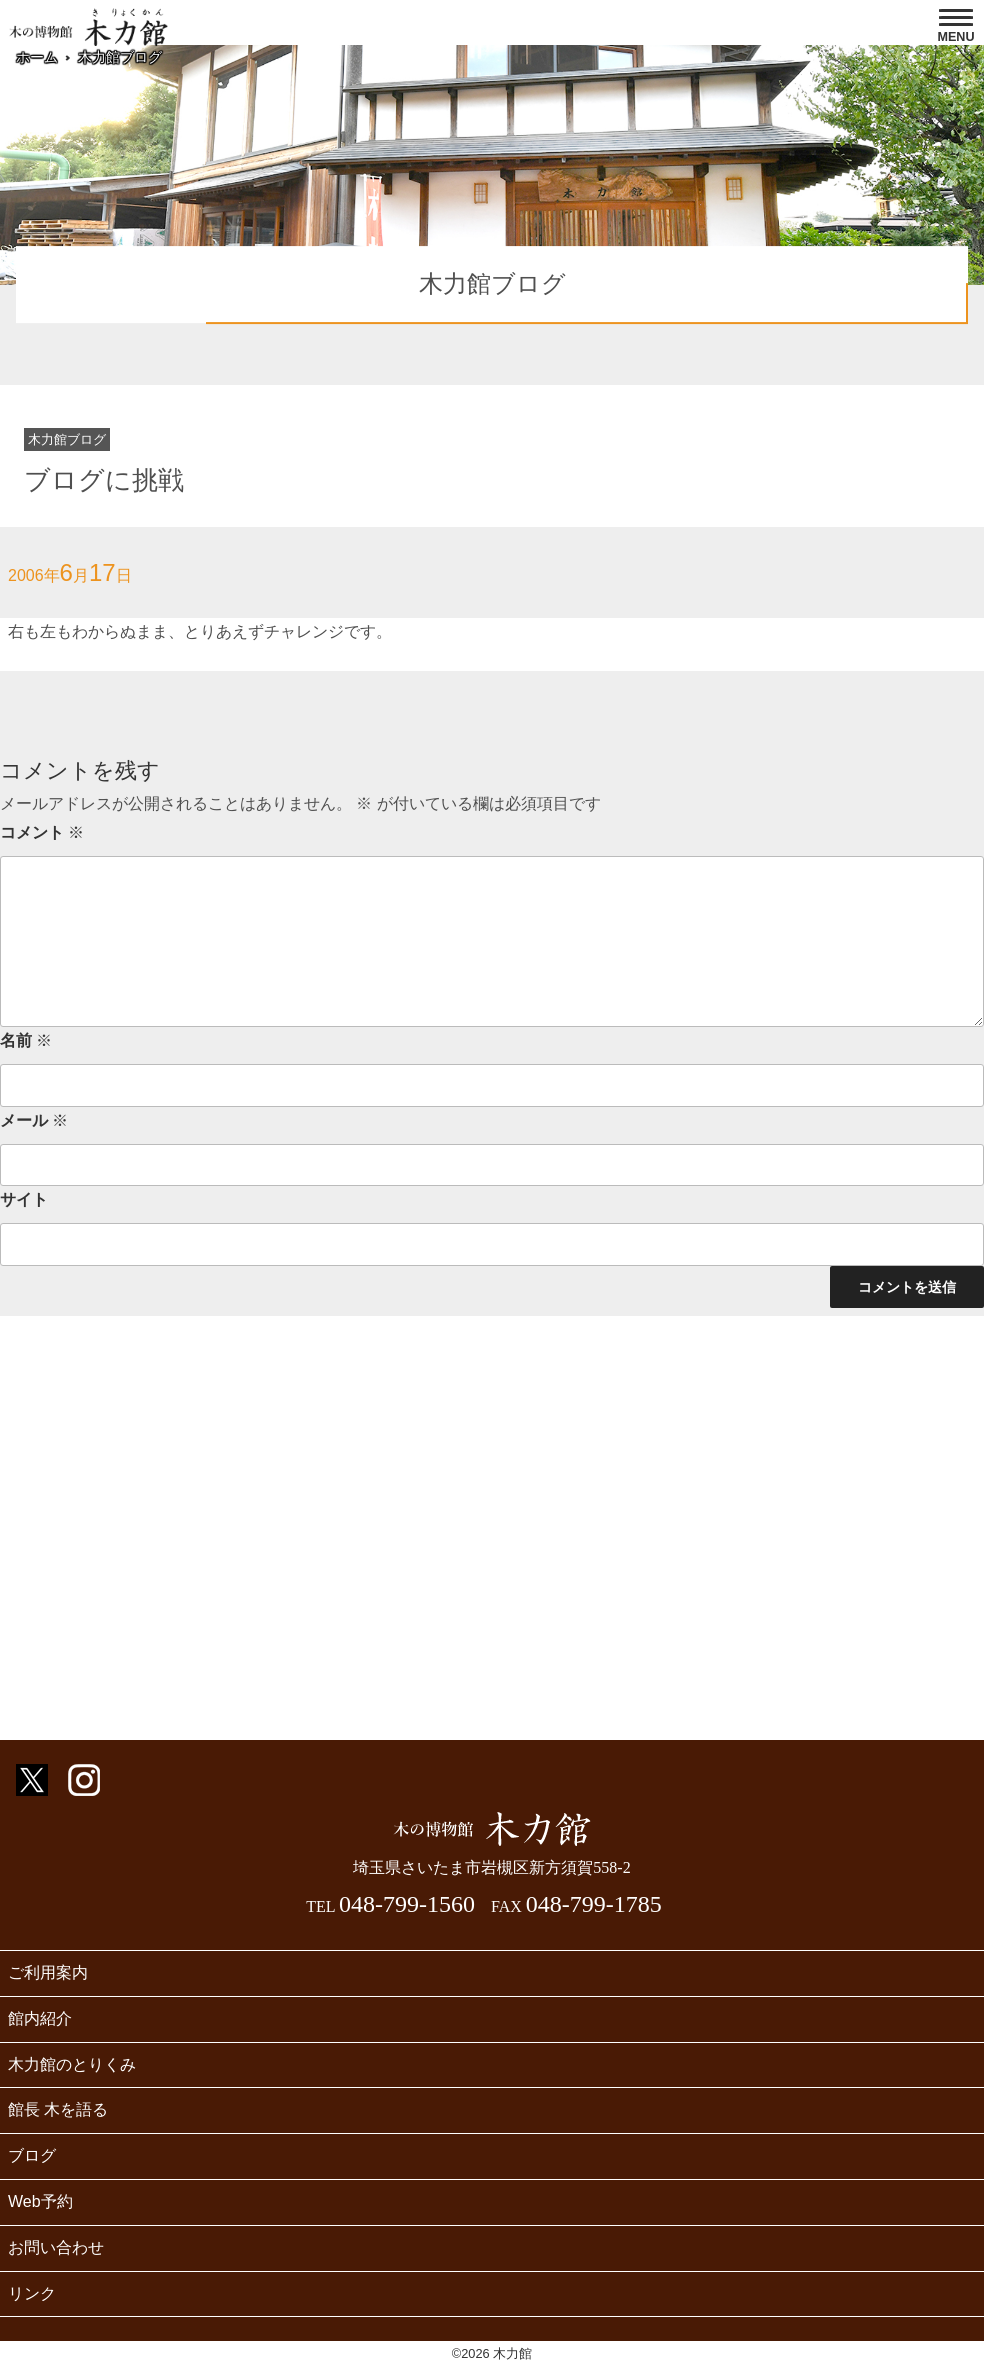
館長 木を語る (58, 2109)
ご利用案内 (48, 1972)
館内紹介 (40, 2018)
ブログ (32, 2155)
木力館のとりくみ (72, 2064)
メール (34, 1120)
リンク (32, 2293)
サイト (24, 1199)
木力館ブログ (120, 57)
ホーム (37, 57)
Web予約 (40, 2201)
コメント (42, 832)
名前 (26, 1040)
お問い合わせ (56, 2247)
